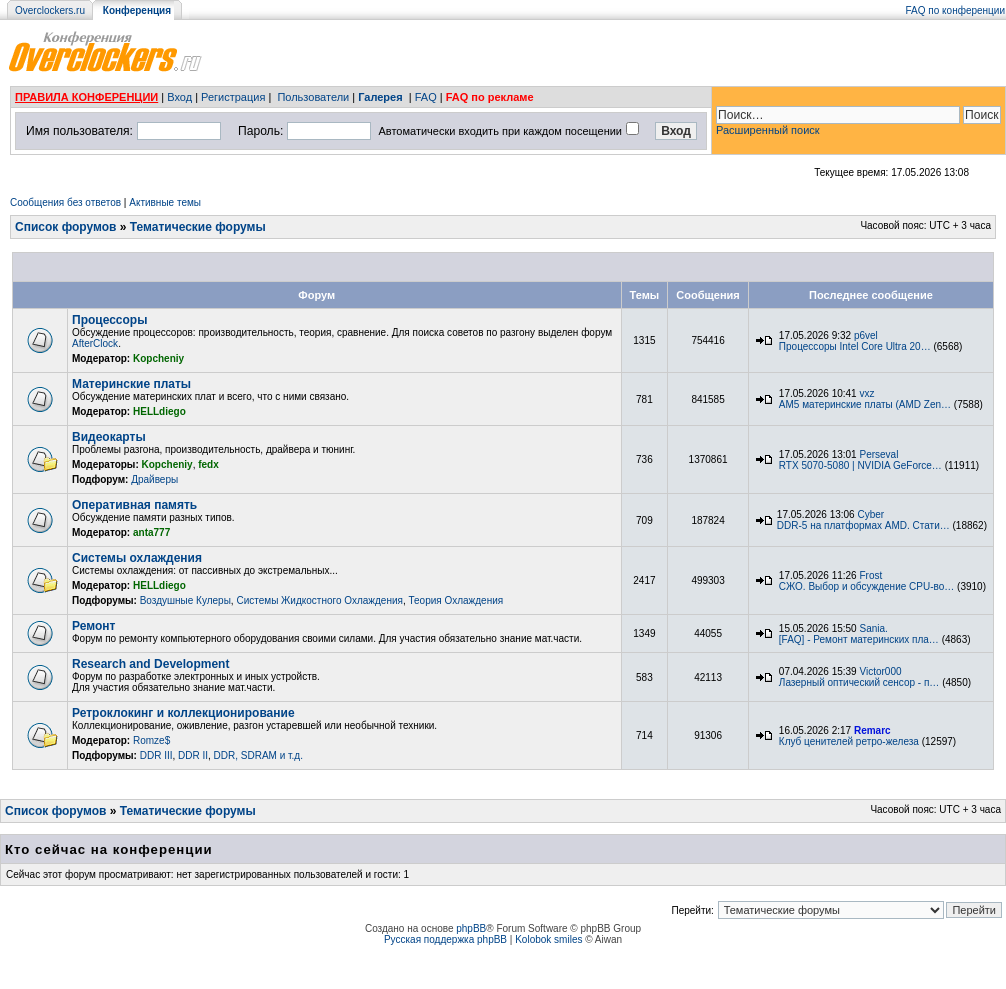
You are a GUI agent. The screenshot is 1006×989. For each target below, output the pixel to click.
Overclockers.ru (50, 10)
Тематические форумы (198, 227)
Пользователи (313, 97)
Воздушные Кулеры (185, 600)
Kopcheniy (158, 358)
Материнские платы (131, 384)
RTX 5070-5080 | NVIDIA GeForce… (860, 465)
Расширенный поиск (768, 130)
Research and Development (150, 664)
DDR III (156, 755)
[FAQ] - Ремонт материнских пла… (859, 639)
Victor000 (880, 671)
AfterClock (95, 343)
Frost (870, 575)
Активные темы (165, 202)
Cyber (870, 514)
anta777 (151, 532)
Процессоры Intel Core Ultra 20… (855, 346)
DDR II (193, 755)
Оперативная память (134, 505)
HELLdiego (159, 411)
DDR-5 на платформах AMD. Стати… (863, 525)
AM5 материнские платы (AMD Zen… (865, 404)
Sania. (873, 628)
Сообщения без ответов (65, 202)
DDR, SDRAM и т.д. (258, 755)
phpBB (471, 928)
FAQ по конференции (955, 10)
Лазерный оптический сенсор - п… (859, 682)
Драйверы (154, 479)
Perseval (878, 454)
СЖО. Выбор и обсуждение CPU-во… (866, 586)
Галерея (380, 97)
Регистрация (233, 97)
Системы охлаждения (137, 558)
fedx (208, 464)
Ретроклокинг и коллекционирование (183, 713)
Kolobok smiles (548, 939)
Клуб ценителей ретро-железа (849, 741)
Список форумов (65, 227)
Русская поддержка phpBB (445, 939)
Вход (179, 97)
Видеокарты (109, 437)
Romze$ (151, 740)
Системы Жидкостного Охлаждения (319, 600)
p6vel (866, 335)
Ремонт (93, 626)
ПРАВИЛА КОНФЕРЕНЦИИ (86, 97)
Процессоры (109, 320)
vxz (866, 393)
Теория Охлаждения (455, 600)
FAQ (426, 97)
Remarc (872, 730)
